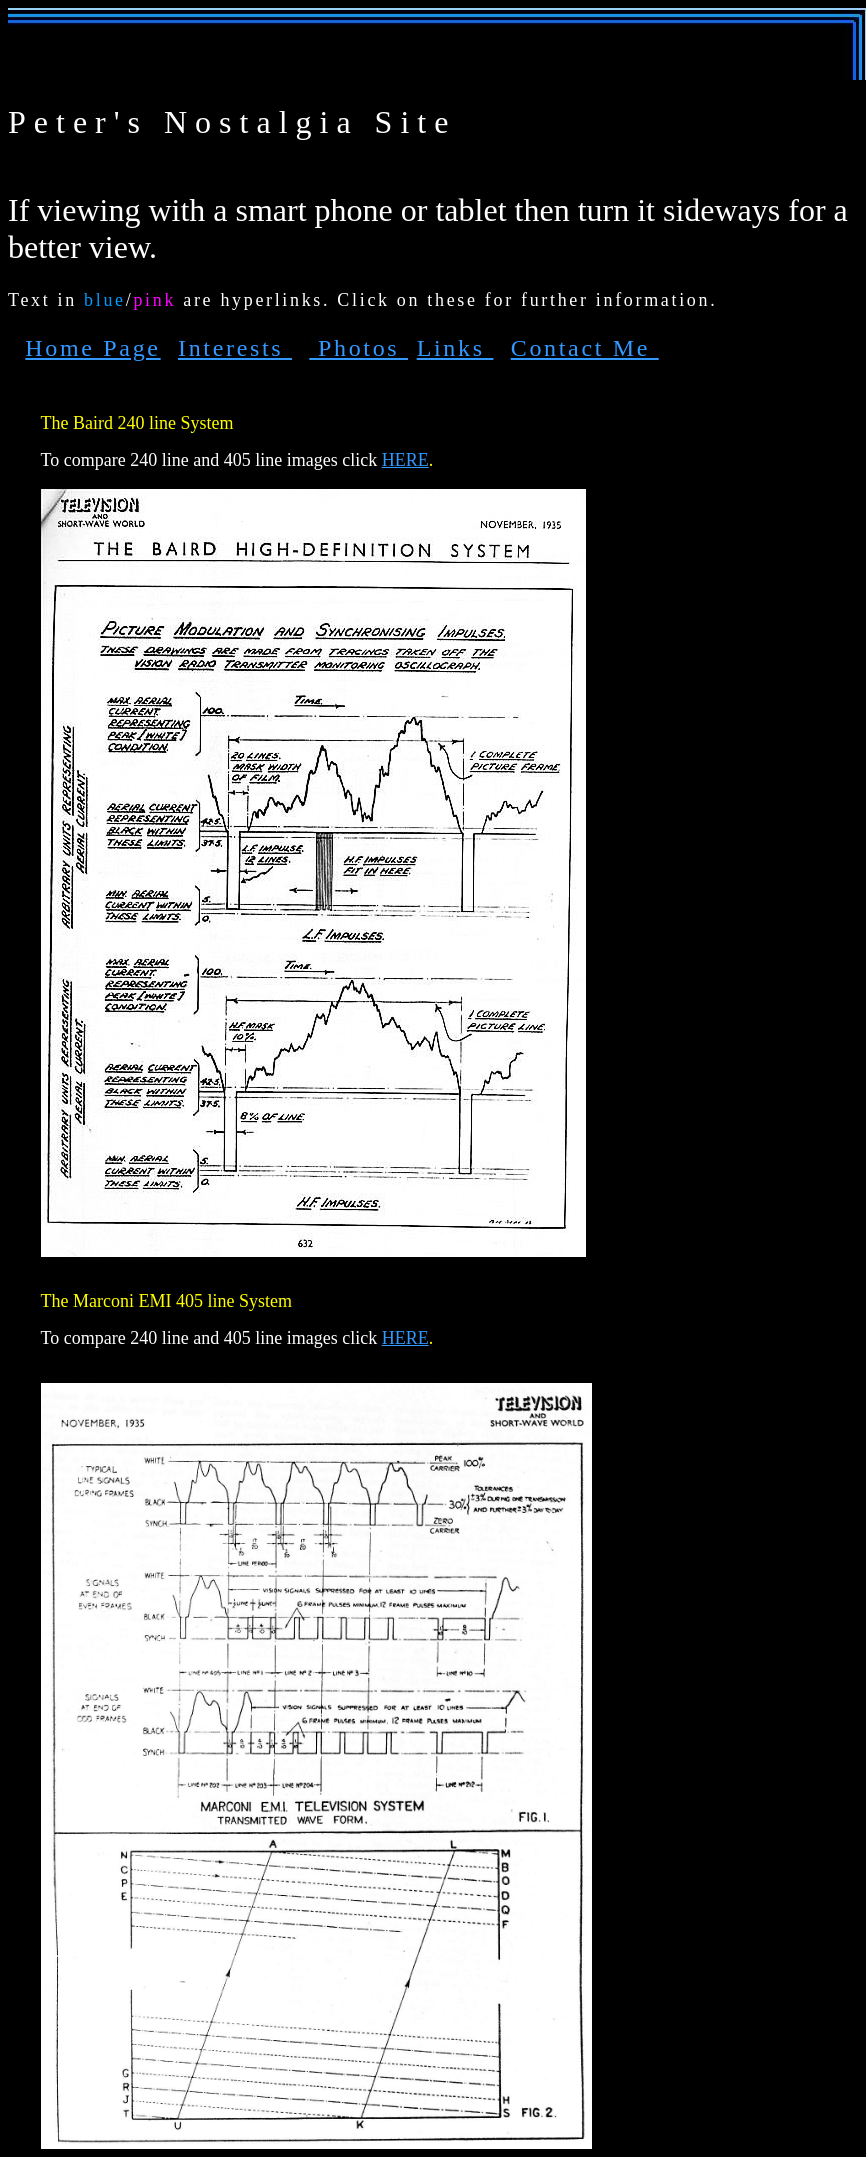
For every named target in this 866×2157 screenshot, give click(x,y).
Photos (358, 348)
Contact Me (585, 348)
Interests (235, 348)
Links (455, 348)
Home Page (92, 348)
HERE (405, 460)
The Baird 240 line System (137, 423)
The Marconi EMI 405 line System (166, 1301)
